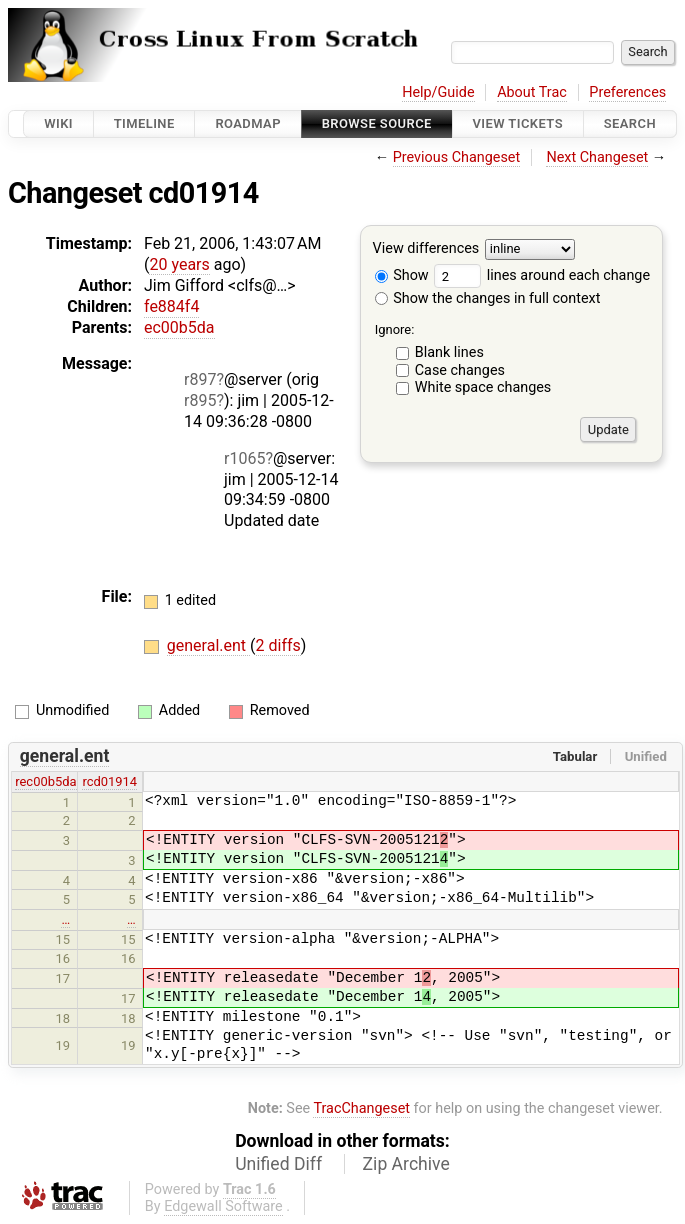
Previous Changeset (457, 157)
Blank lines (449, 352)
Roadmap (248, 123)
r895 (200, 400)
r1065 (244, 458)
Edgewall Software (223, 1206)
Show (402, 275)
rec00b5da (45, 781)
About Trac (532, 92)
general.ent (208, 645)
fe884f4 (171, 306)
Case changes (460, 370)
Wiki (58, 123)
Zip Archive (406, 1164)
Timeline (144, 123)
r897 (200, 379)
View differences (426, 249)
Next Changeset (597, 157)
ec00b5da (179, 327)
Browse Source (377, 123)
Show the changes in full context (488, 298)
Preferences (627, 92)
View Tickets (518, 123)
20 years (179, 264)
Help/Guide (438, 92)
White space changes (483, 387)
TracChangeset (361, 1108)
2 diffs (278, 645)
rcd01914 (109, 781)
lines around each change (542, 275)
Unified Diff (278, 1164)
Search (630, 123)
